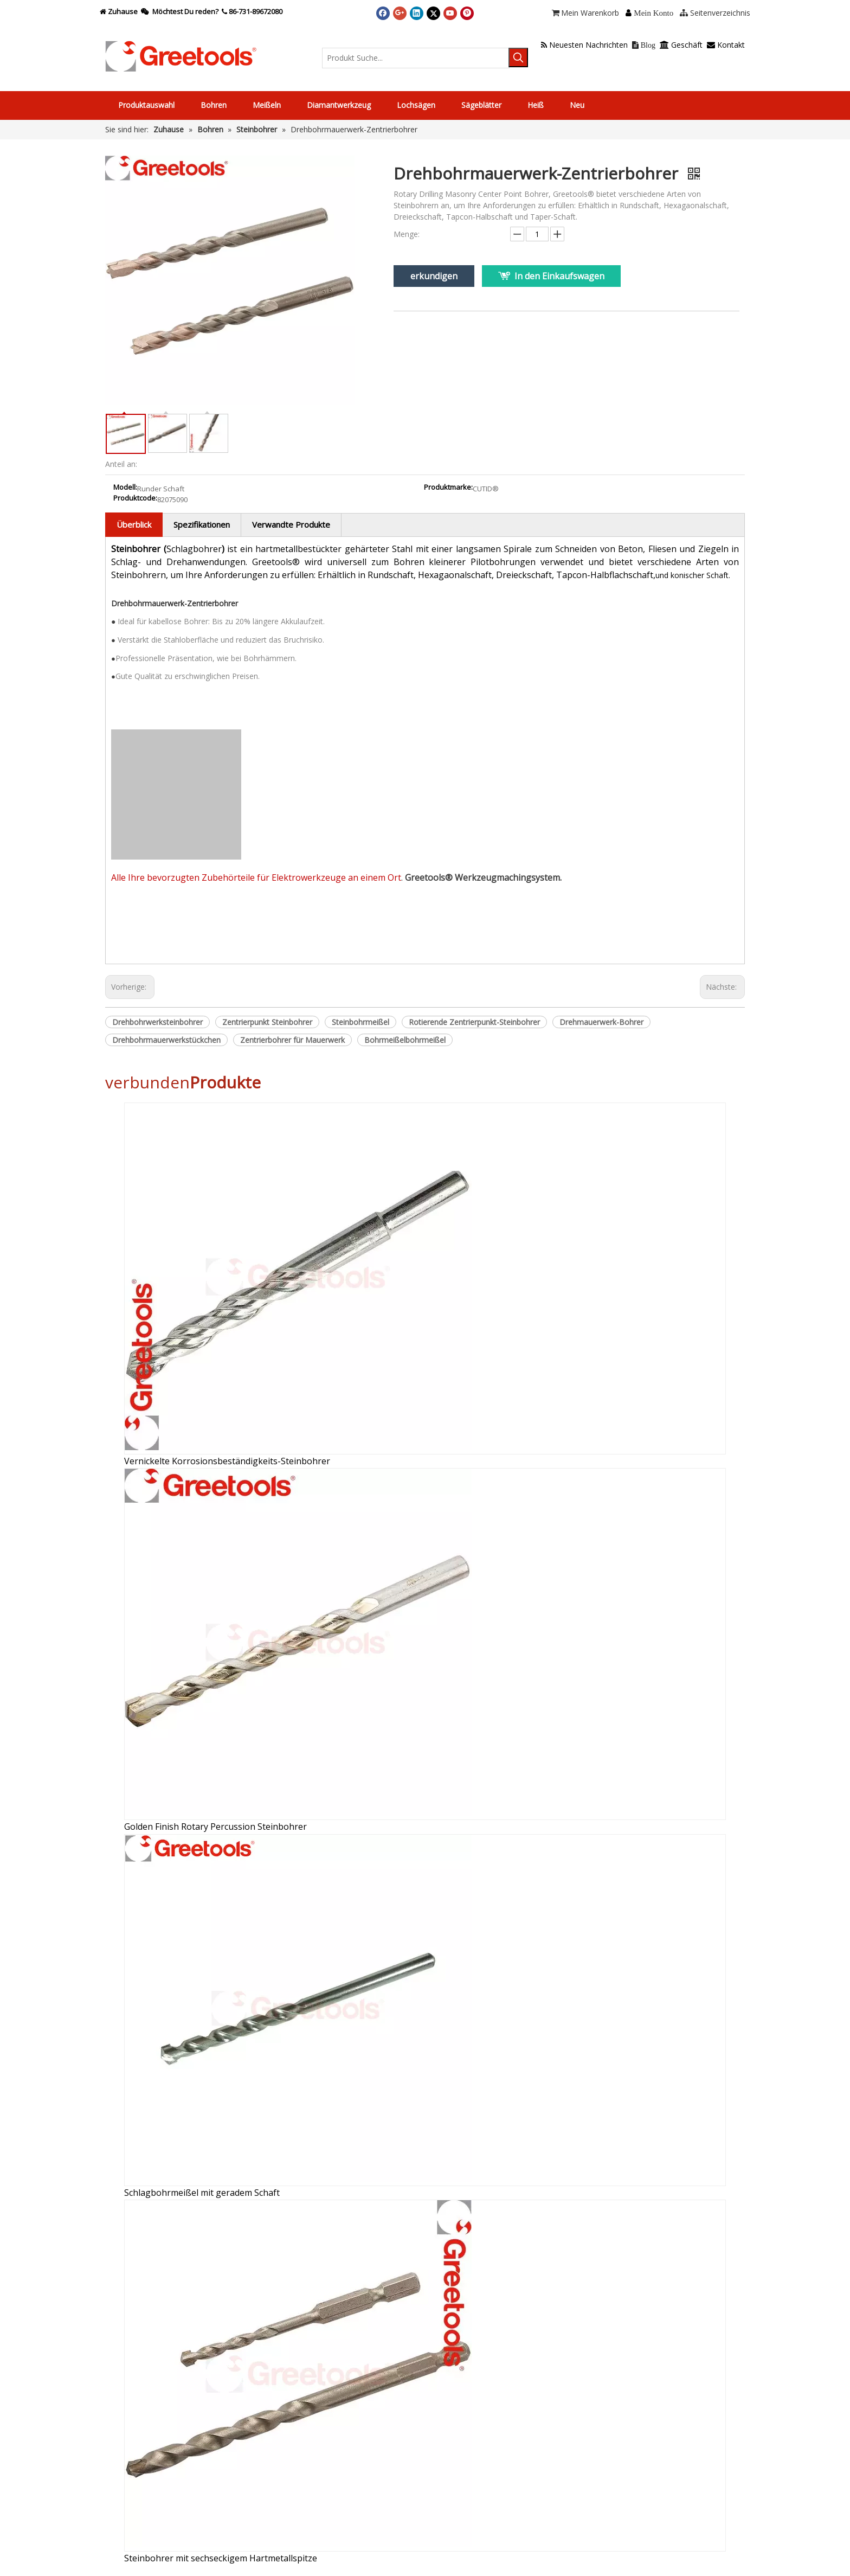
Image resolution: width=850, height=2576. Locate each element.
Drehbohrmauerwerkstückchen (166, 1040)
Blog (643, 45)
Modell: (125, 487)
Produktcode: (135, 498)
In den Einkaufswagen (559, 276)
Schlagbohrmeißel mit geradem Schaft (202, 2193)
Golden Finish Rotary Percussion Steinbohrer (215, 1826)
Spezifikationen (201, 524)
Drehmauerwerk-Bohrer (601, 1022)
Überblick (134, 524)
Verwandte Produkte (291, 524)
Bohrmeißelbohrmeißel (405, 1040)
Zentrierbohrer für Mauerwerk (292, 1040)
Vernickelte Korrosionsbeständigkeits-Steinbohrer (227, 1461)
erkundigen (434, 276)
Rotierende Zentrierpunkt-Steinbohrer (474, 1022)
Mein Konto (653, 13)
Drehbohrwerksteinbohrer (157, 1022)
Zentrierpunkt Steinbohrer (267, 1022)
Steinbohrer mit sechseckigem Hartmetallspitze (220, 2558)
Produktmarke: (448, 487)
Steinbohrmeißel (360, 1022)
